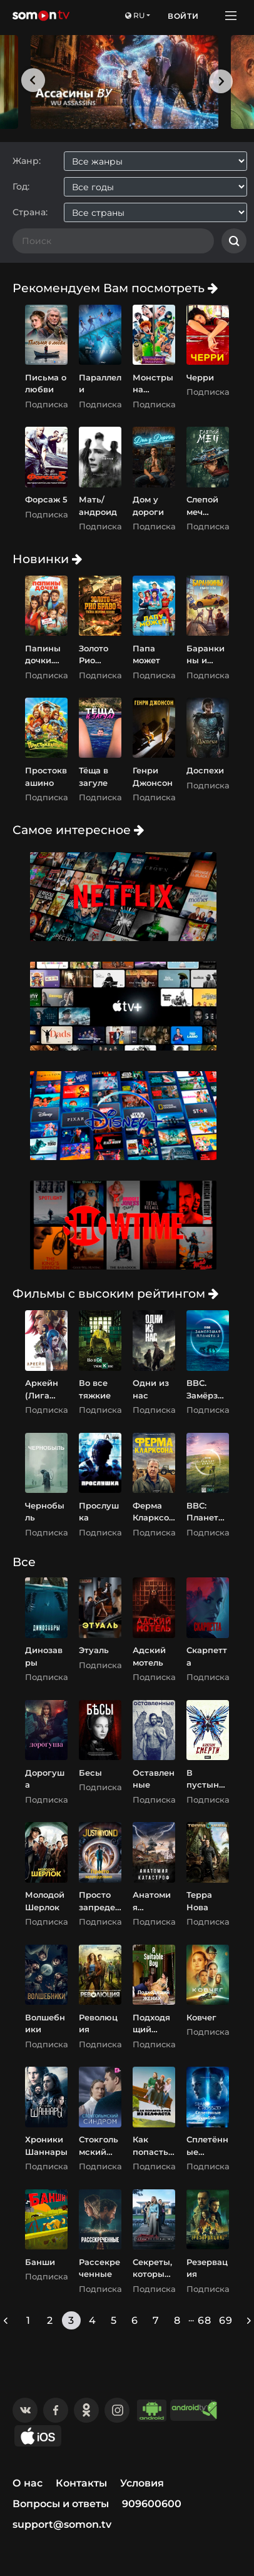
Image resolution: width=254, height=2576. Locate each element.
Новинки (47, 558)
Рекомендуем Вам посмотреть (115, 287)
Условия (142, 2483)
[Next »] (249, 2320)
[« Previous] (6, 2320)
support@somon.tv (62, 2524)
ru (135, 15)
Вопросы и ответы (61, 2504)
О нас (28, 2483)
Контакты (81, 2483)
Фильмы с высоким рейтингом (115, 1293)
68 (204, 2320)
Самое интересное (78, 829)
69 (226, 2320)
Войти (183, 16)
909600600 (151, 2504)
